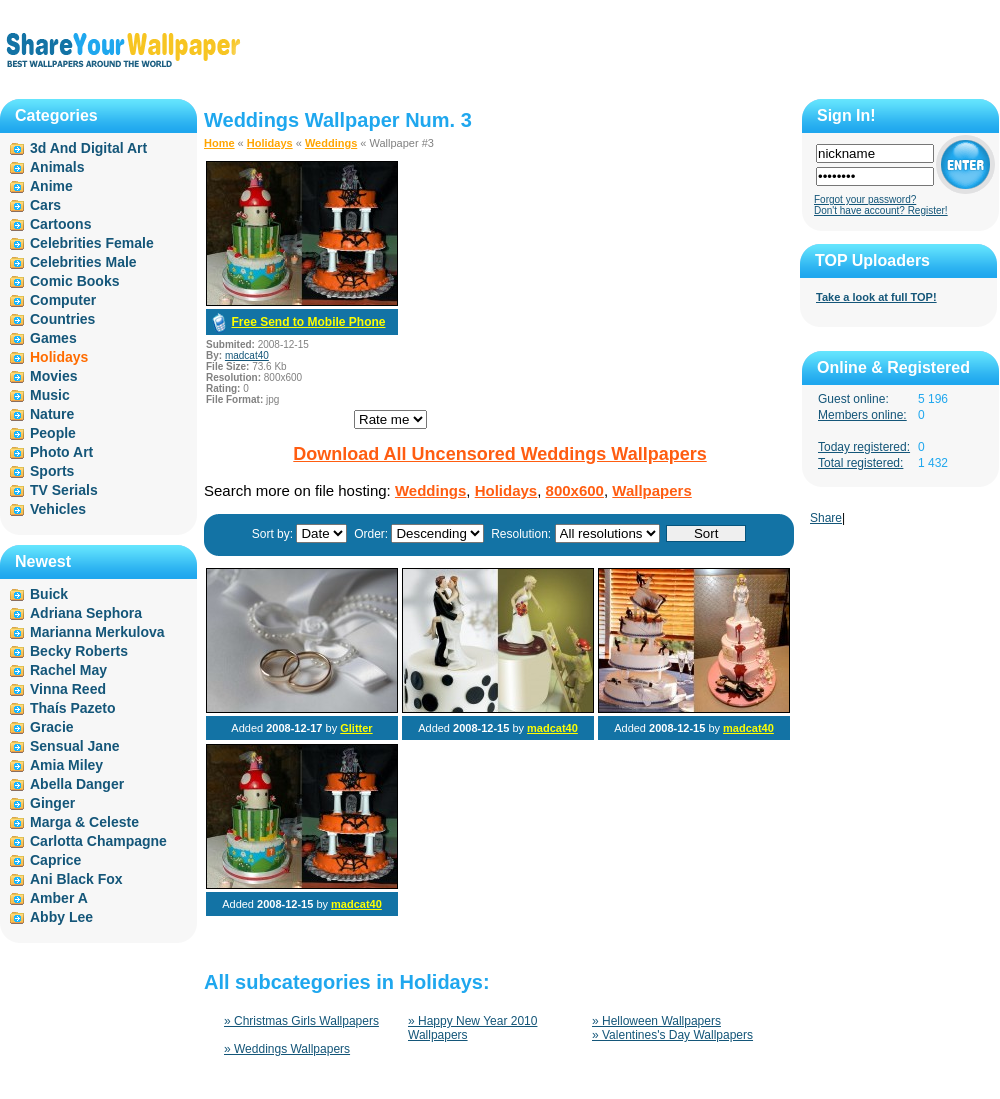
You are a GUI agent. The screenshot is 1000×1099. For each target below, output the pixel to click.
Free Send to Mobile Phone (308, 322)
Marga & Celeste (84, 822)
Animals (57, 167)
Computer (63, 300)
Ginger (52, 803)
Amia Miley (66, 765)
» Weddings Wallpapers (287, 1049)
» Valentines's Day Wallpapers (672, 1035)
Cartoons (60, 224)
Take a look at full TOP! (876, 297)
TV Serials (64, 490)
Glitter (356, 728)
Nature (52, 414)
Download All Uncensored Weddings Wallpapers (499, 454)
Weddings (331, 143)
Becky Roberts (79, 651)
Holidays (270, 143)
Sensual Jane (75, 746)
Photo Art (61, 452)
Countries (62, 319)
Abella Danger (77, 784)
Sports (52, 471)
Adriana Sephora (86, 613)
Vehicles (58, 509)
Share (826, 518)
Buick (49, 594)
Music (50, 395)
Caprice (55, 860)
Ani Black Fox (76, 879)
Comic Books (74, 281)
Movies (53, 376)
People (53, 433)
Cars (45, 205)
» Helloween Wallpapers (656, 1021)
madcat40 (247, 355)
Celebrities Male (83, 262)
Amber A (59, 898)
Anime (51, 186)
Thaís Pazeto (73, 708)
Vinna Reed (68, 689)
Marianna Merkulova (97, 632)
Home (219, 143)
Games (53, 338)
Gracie (52, 727)
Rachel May (68, 670)
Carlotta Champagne (98, 841)
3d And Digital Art (88, 148)
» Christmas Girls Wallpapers (301, 1021)
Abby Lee (61, 917)
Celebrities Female (92, 243)
